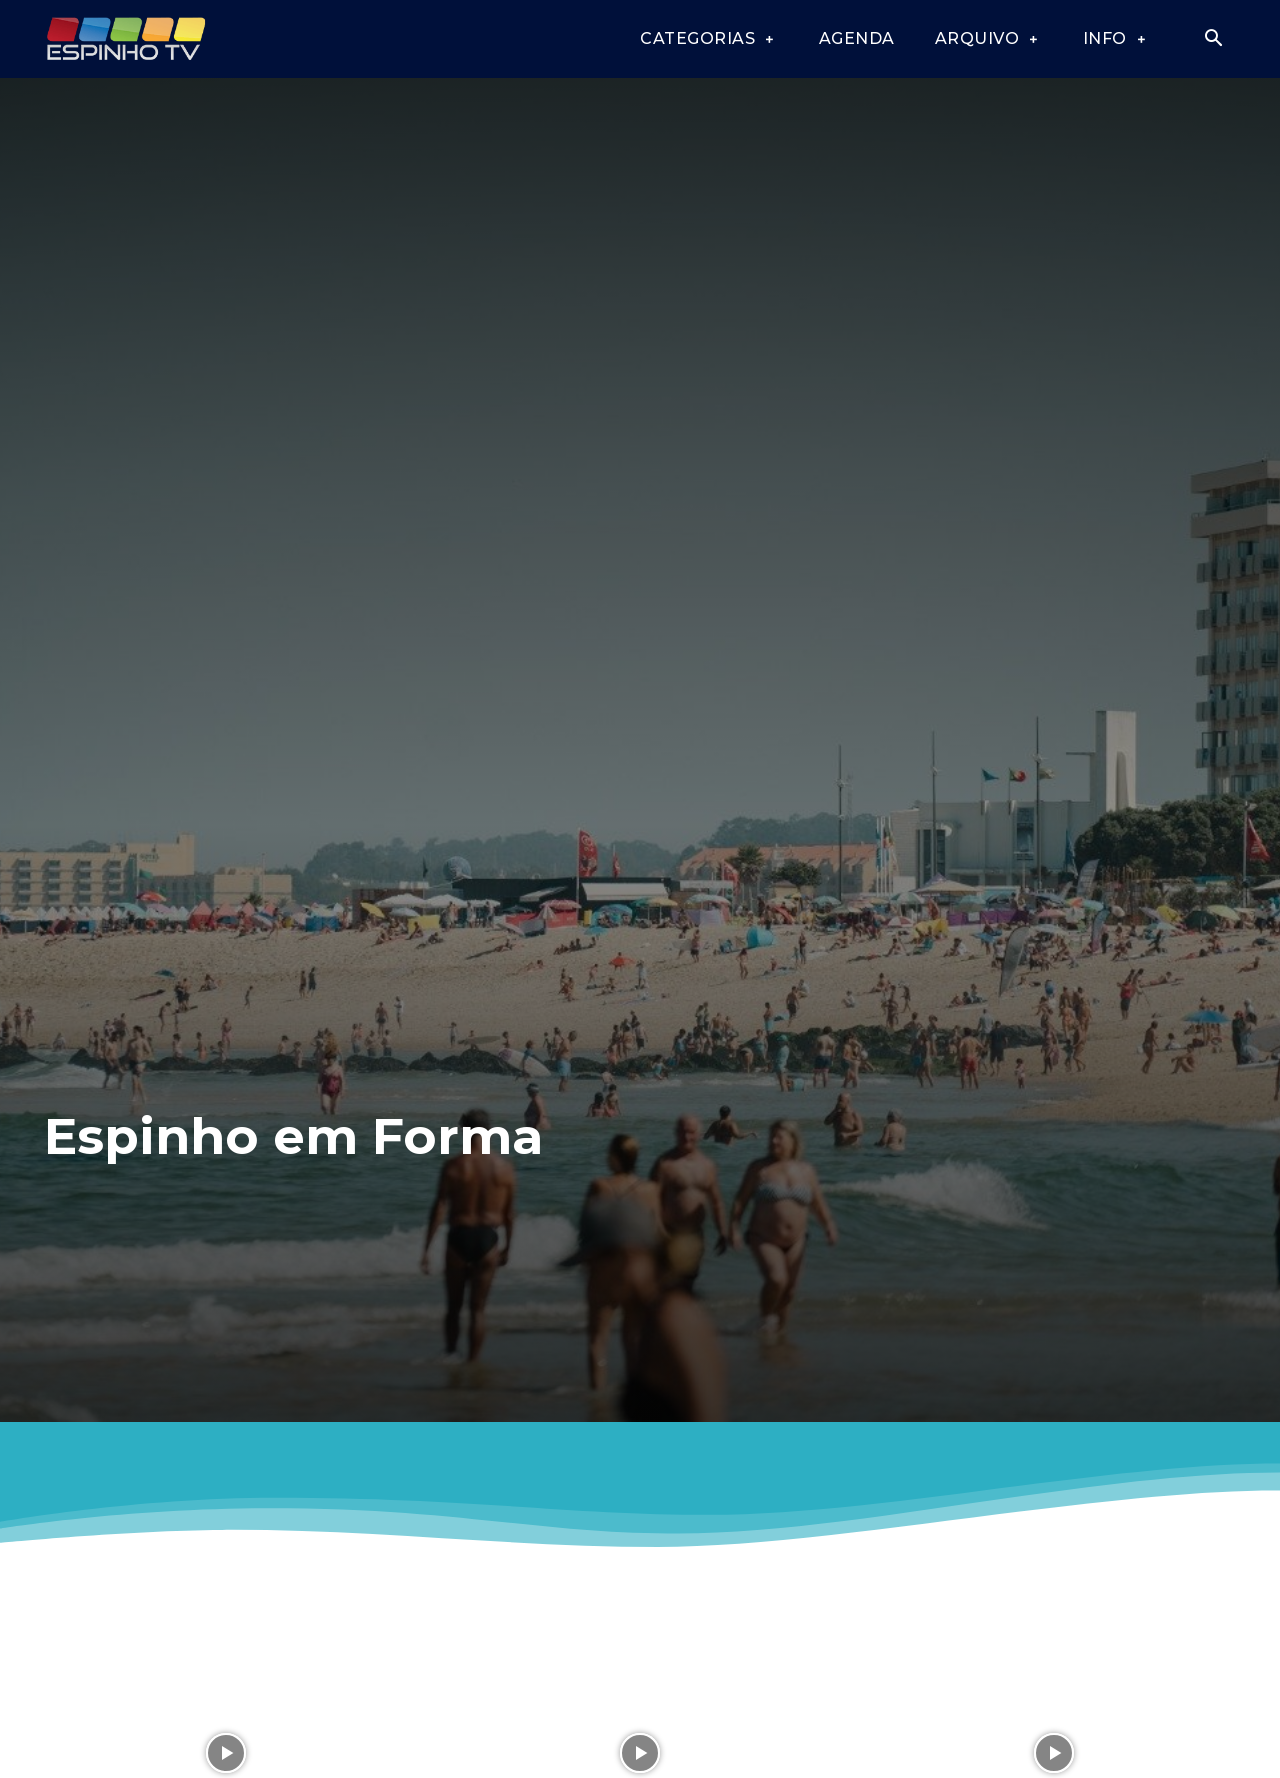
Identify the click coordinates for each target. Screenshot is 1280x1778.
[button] (1213, 40)
